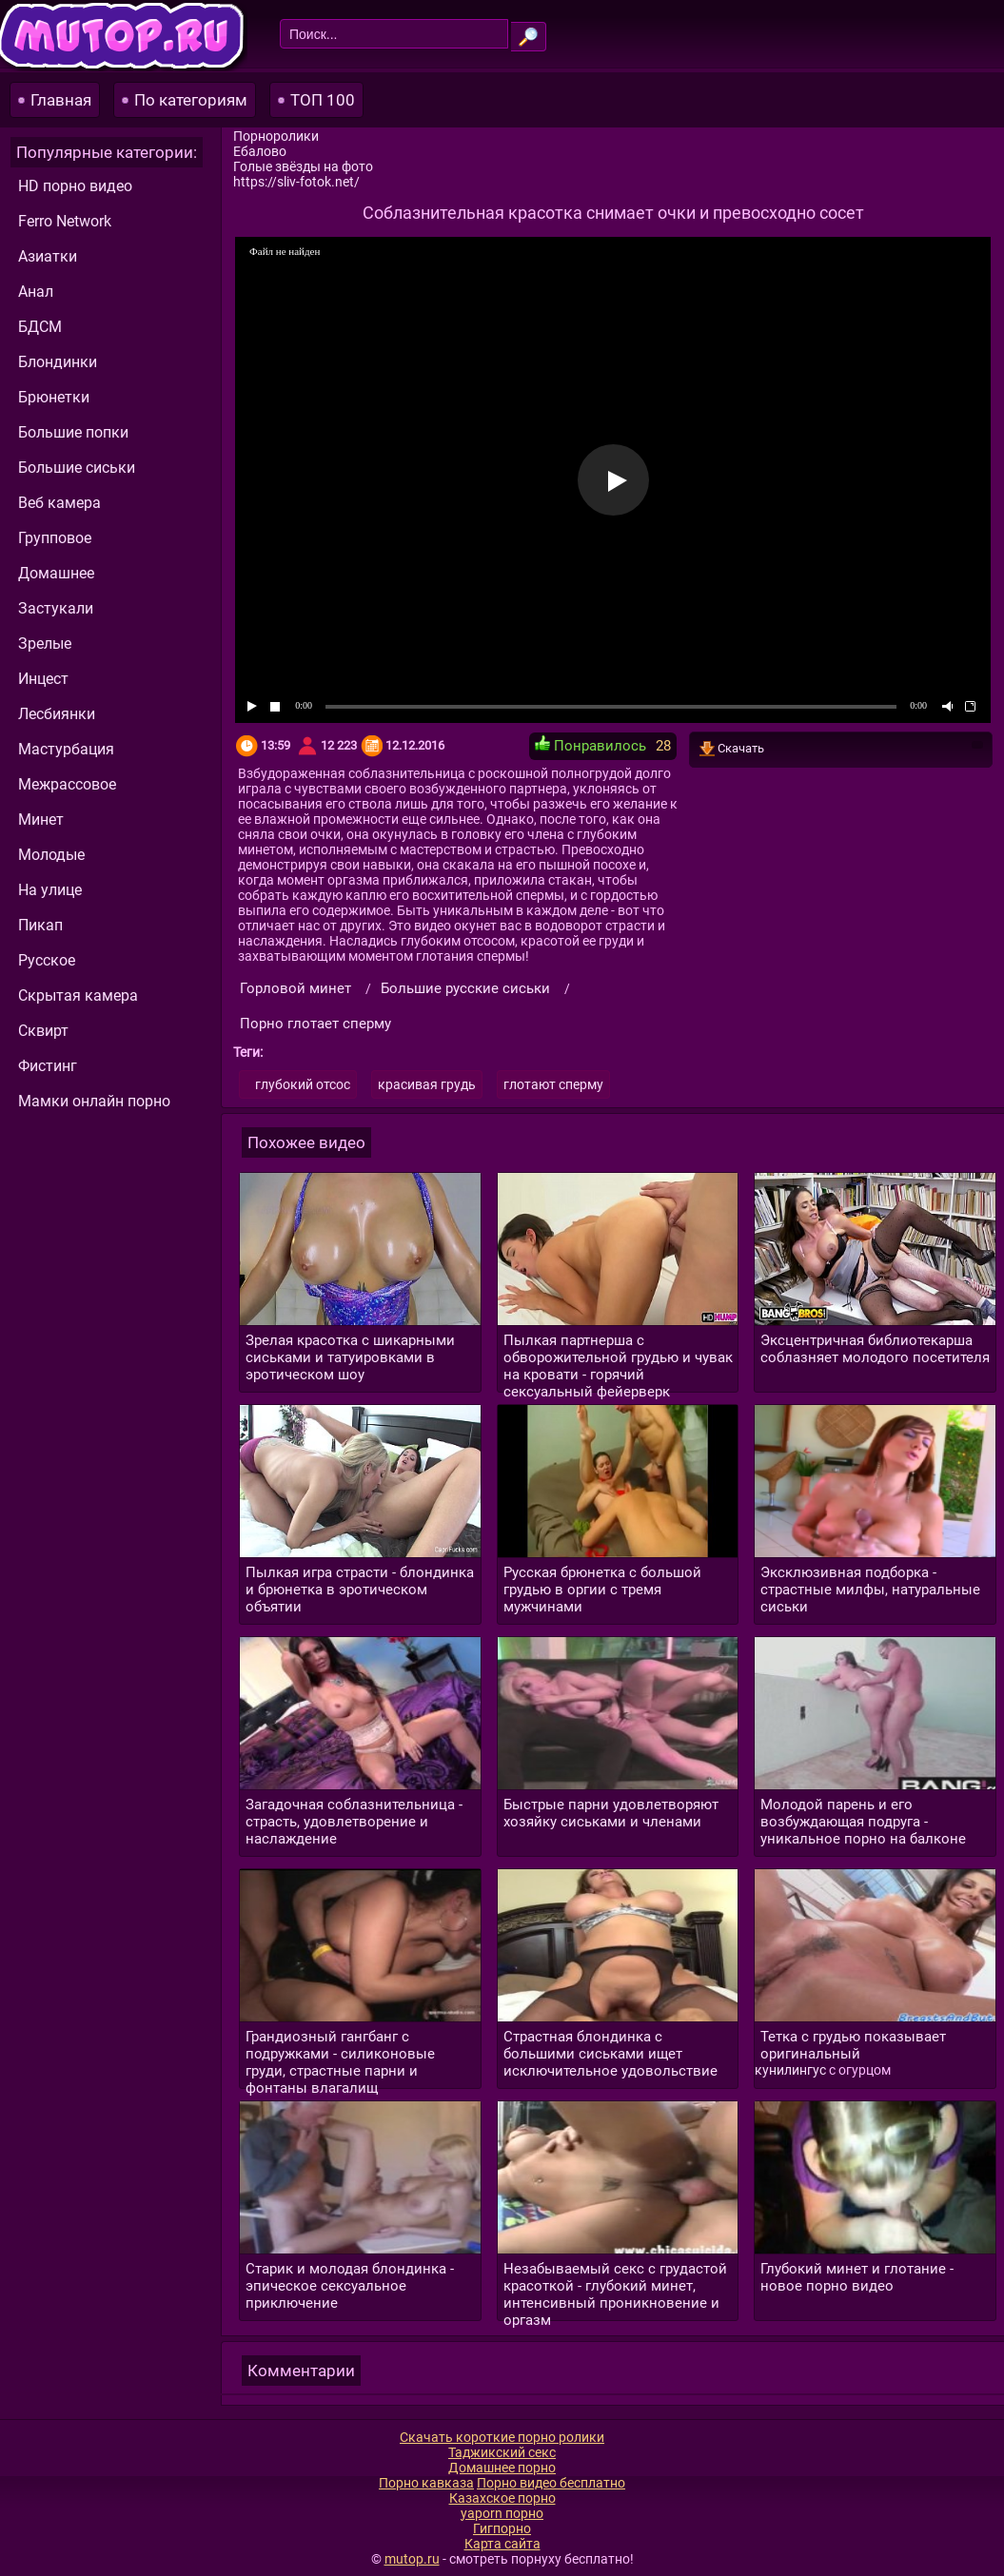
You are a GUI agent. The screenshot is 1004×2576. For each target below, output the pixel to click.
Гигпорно (502, 2528)
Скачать (841, 749)
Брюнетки (53, 397)
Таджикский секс (502, 2452)
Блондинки (57, 362)
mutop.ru (412, 2558)
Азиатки (47, 256)
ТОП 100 (322, 99)
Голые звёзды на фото (303, 166)
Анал (35, 292)
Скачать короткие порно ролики (502, 2437)
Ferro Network (64, 221)
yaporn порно (502, 2513)
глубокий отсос (302, 1084)
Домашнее (56, 573)
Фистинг (47, 1066)
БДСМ (40, 327)
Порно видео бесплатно (551, 2482)
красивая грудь (427, 1084)
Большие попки (73, 432)
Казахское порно (502, 2498)
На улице (50, 890)
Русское (46, 960)
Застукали (55, 608)
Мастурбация (66, 749)
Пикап (40, 925)
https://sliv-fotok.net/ (296, 181)
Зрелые (44, 643)
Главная (60, 99)
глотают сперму (553, 1084)
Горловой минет (295, 988)
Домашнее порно (502, 2467)
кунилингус (790, 2070)
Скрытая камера (78, 995)
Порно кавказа (426, 2482)
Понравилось (590, 744)
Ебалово (259, 151)
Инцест (43, 679)
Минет (41, 819)
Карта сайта (502, 2543)
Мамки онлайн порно (94, 1101)
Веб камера (59, 503)
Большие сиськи (76, 468)
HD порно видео (75, 186)
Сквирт (43, 1031)
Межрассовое (67, 784)
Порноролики (276, 136)
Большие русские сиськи (465, 988)
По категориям (190, 99)
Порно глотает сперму (315, 1023)
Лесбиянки (56, 714)
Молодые (51, 855)
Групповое (54, 538)
